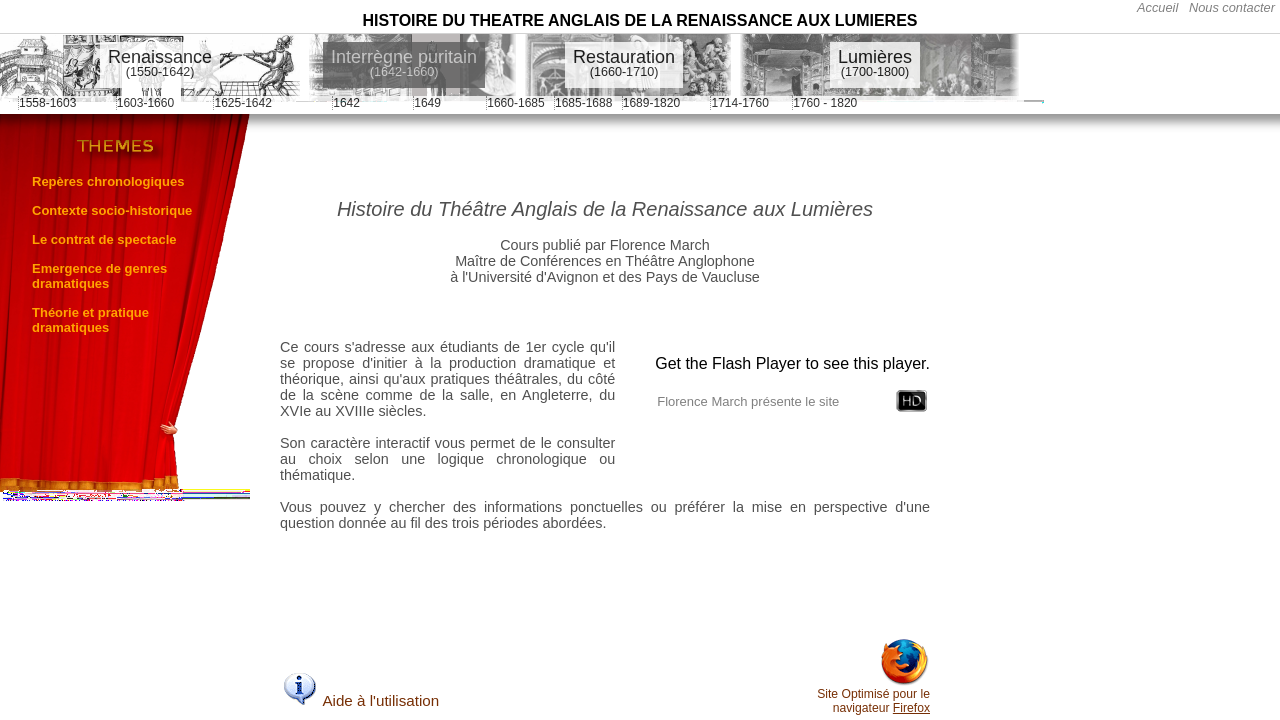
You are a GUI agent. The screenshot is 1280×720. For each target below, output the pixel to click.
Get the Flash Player (728, 363)
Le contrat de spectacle (104, 239)
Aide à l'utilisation (359, 700)
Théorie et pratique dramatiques (90, 320)
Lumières (875, 63)
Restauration (624, 63)
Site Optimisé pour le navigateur (873, 695)
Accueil (1157, 7)
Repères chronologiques (108, 181)
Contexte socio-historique (112, 210)
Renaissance (160, 63)
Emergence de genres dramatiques (99, 276)
